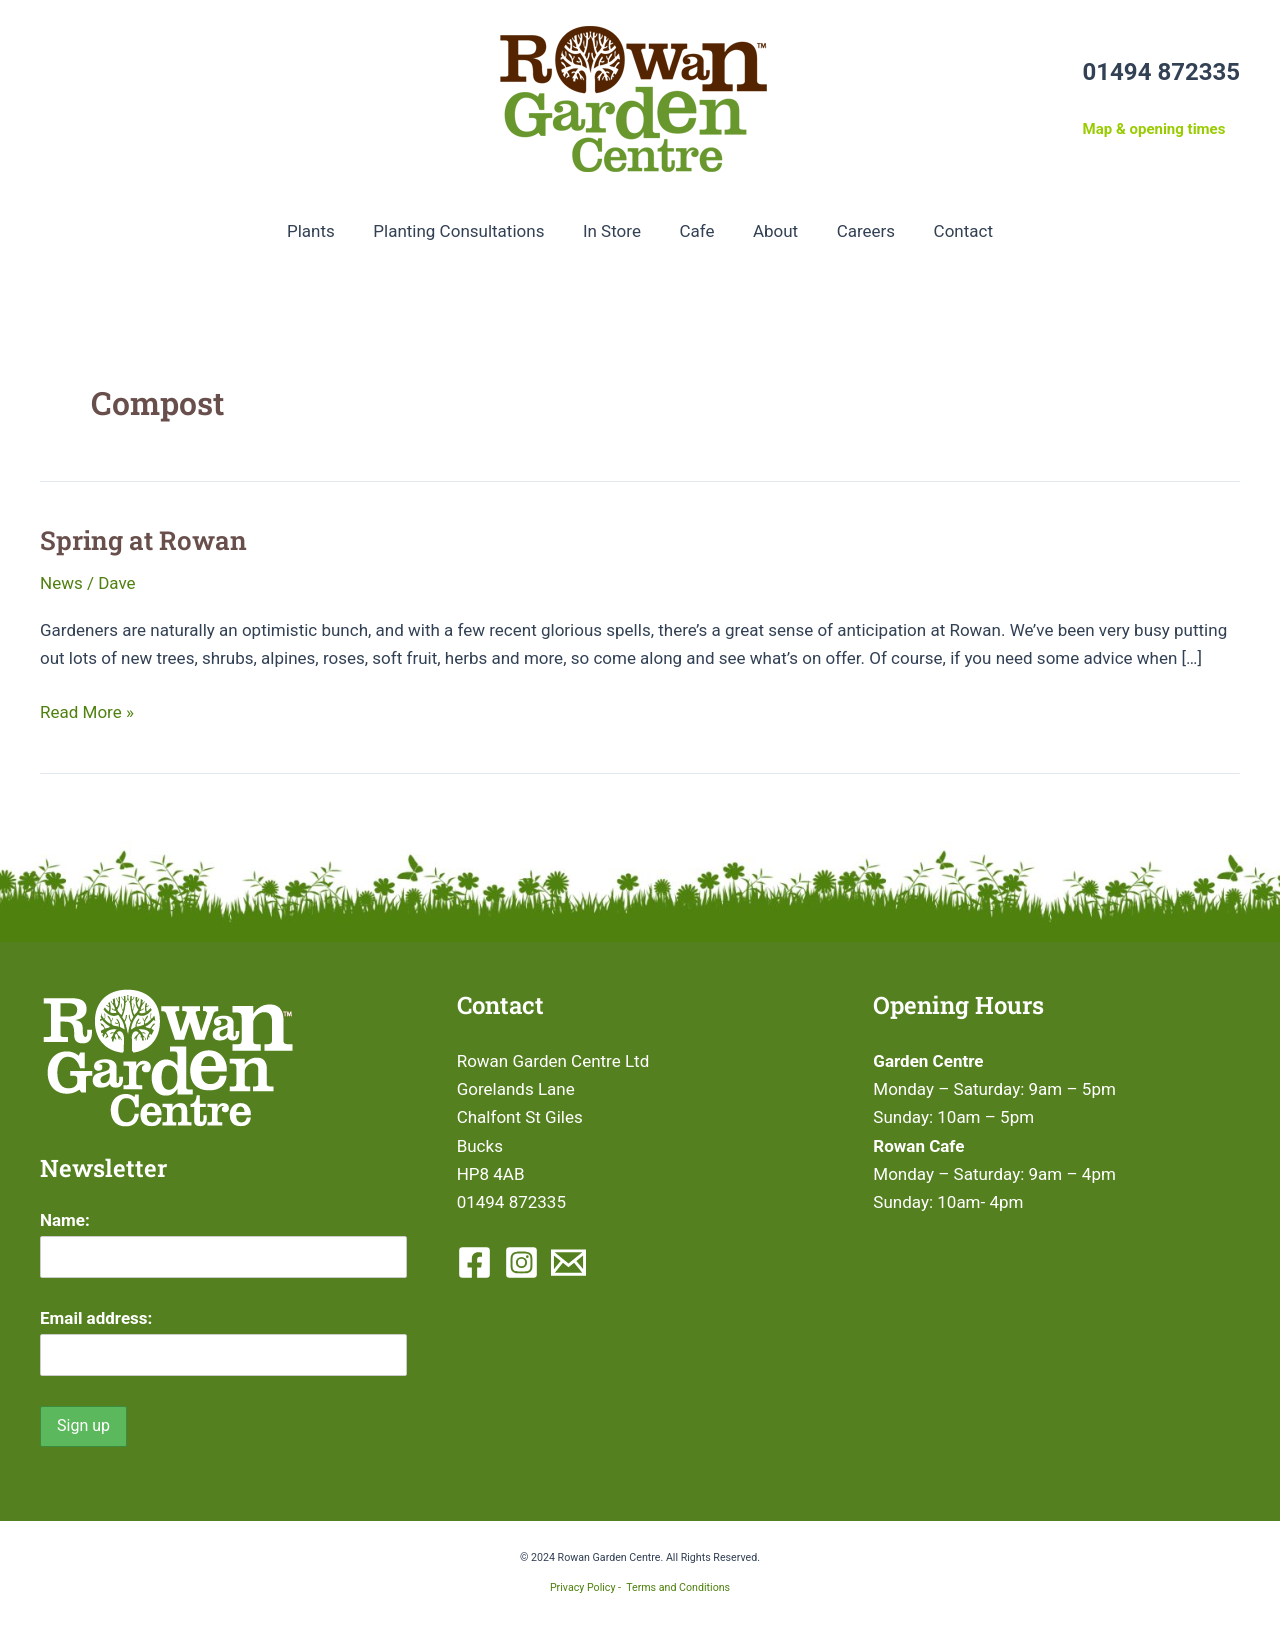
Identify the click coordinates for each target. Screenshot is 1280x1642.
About (770, 231)
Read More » (87, 712)
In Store (616, 231)
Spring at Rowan (143, 540)
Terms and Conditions (678, 1587)
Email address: (96, 1318)
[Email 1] (568, 1262)
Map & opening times (1154, 129)
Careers (857, 231)
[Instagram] (521, 1262)
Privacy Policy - (588, 1587)
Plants (324, 231)
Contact (949, 231)
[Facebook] (474, 1262)
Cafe (696, 231)
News (61, 583)
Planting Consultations (467, 231)
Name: (65, 1220)
